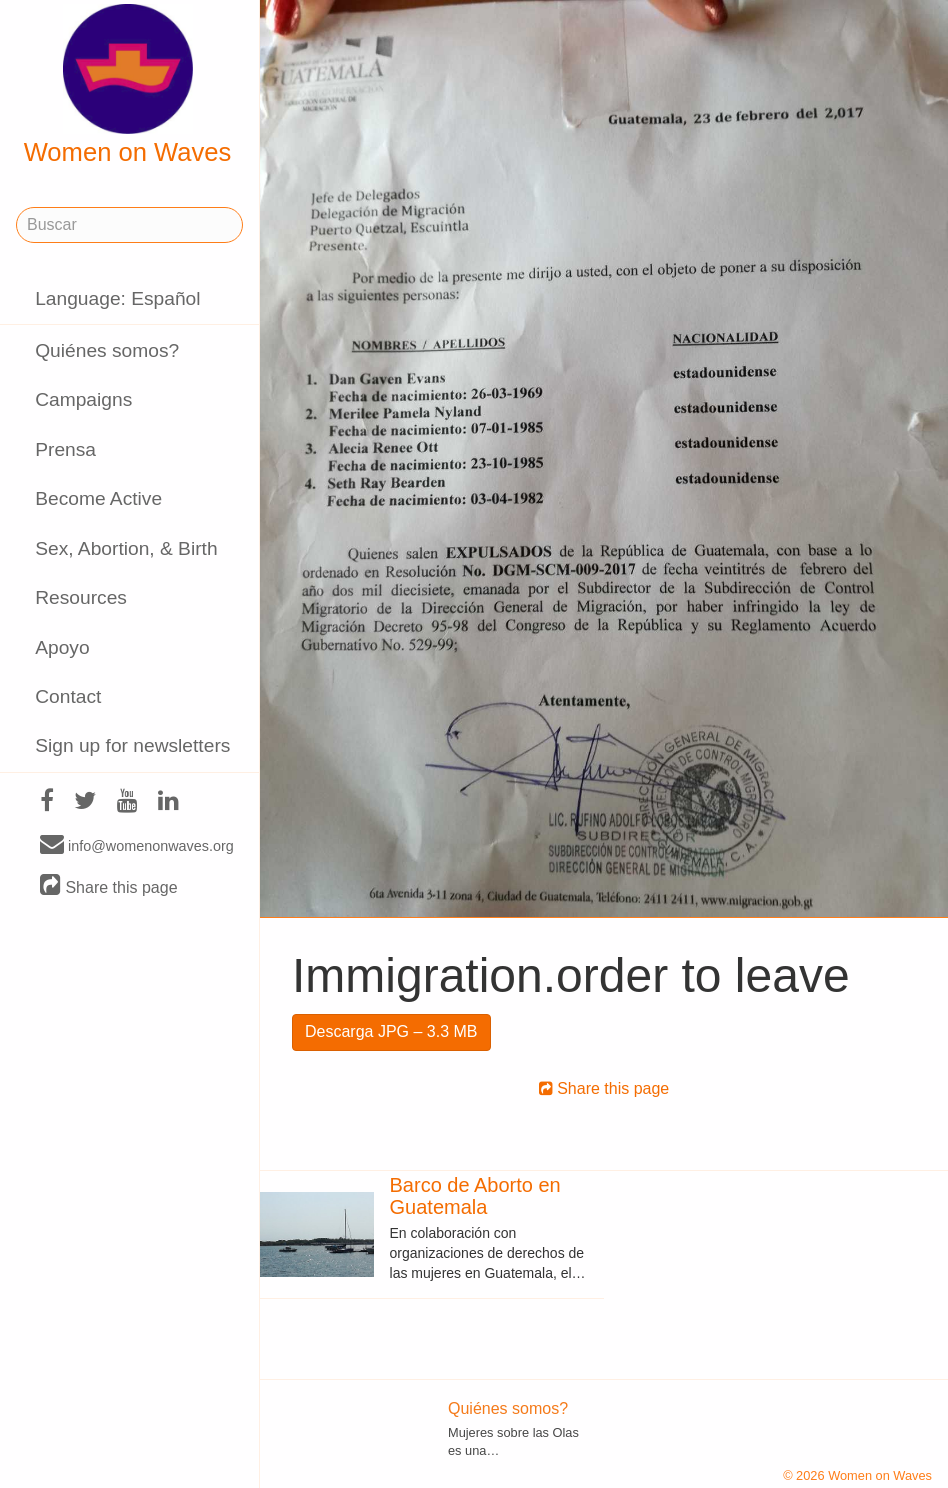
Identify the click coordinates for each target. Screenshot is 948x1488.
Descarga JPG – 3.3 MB (391, 1031)
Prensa (65, 449)
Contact (68, 696)
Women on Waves (128, 85)
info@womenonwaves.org (137, 845)
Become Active (98, 498)
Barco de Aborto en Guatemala (475, 1196)
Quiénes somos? (107, 350)
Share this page (109, 886)
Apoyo (62, 647)
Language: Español (117, 298)
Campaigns (83, 399)
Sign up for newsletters (132, 745)
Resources (81, 597)
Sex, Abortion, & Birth (126, 548)
